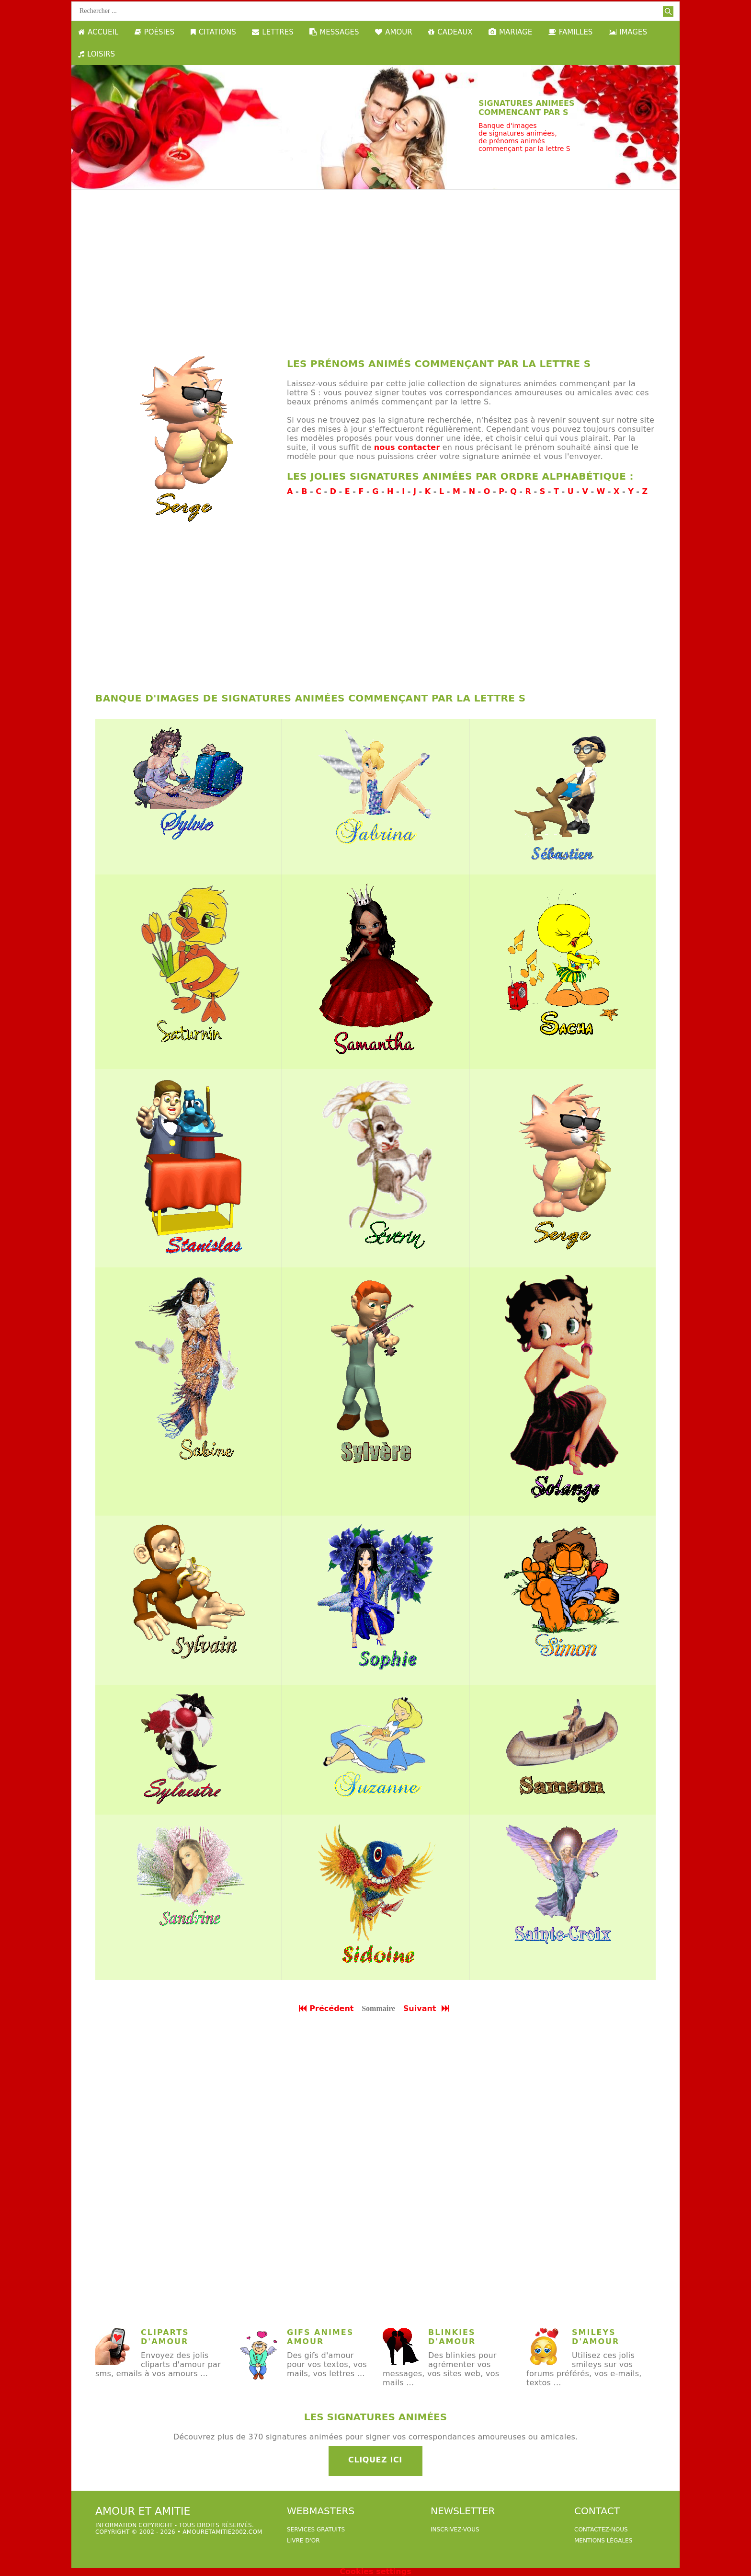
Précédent (326, 2008)
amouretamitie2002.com (222, 2532)
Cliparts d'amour (165, 2337)
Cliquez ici (375, 2459)
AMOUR (393, 32)
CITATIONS (213, 32)
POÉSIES (154, 32)
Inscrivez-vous (455, 2529)
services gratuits (316, 2529)
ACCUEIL (98, 32)
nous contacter (407, 447)
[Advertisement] (375, 266)
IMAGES (628, 32)
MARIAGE (510, 32)
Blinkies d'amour (452, 2337)
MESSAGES (334, 32)
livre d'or (303, 2540)
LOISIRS (96, 54)
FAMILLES (570, 32)
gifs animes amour (320, 2337)
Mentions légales (603, 2540)
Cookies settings (375, 2571)
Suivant (427, 2008)
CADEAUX (450, 32)
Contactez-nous (601, 2529)
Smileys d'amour (595, 2337)
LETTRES (272, 32)
